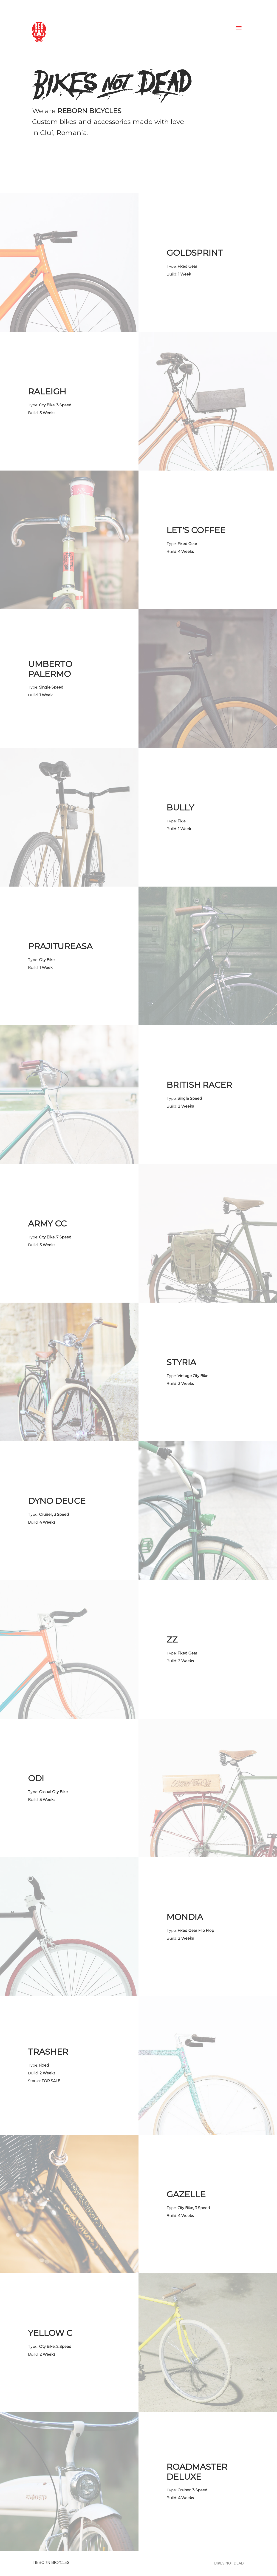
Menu (238, 28)
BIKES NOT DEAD (229, 2563)
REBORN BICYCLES (51, 2562)
